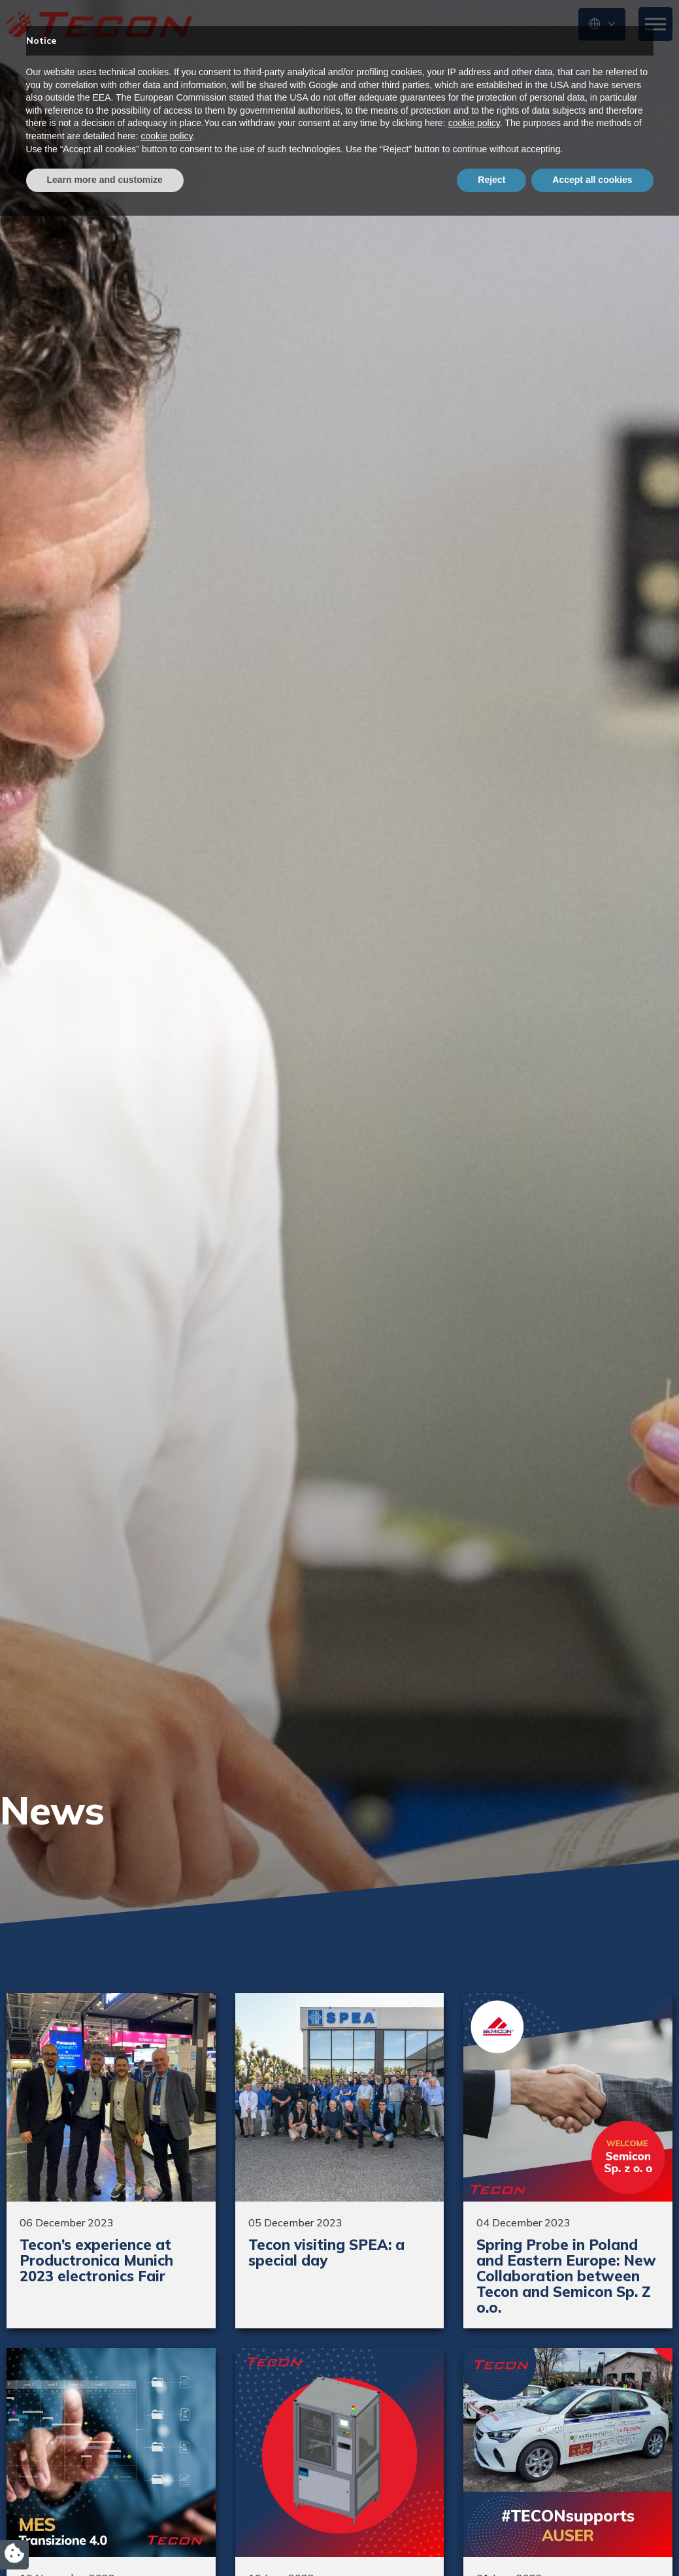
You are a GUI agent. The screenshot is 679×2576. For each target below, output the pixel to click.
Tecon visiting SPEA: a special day (326, 2253)
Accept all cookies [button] (592, 2540)
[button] (601, 24)
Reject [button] (491, 2540)
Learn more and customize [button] (105, 2540)
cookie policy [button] (474, 2484)
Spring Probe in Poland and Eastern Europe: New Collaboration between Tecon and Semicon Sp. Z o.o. (566, 2276)
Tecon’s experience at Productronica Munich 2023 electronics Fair (96, 2260)
